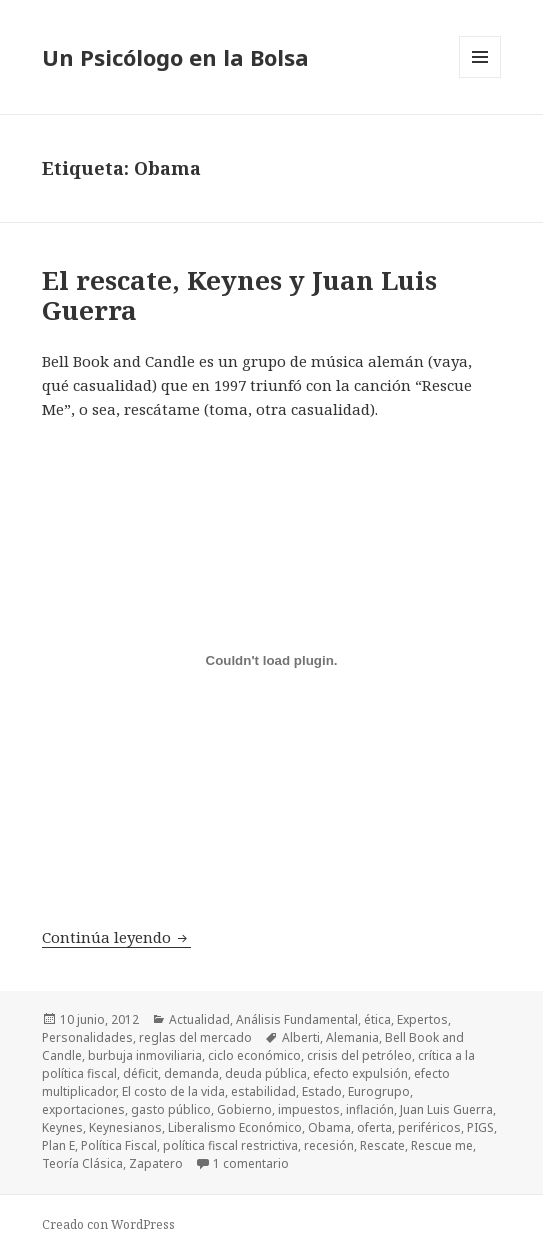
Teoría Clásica (82, 1163)
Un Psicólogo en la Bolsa (175, 57)
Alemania (352, 1037)
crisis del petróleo (359, 1055)
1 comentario (251, 1163)
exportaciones (83, 1109)
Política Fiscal (119, 1145)
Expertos (422, 1019)
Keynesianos (125, 1127)
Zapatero (156, 1163)
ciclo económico (254, 1055)
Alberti (301, 1037)
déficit (140, 1073)
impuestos (309, 1109)
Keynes (62, 1127)
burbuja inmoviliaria (145, 1055)
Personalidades (87, 1037)
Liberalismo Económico (235, 1127)
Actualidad (199, 1019)
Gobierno (244, 1109)
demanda (191, 1073)
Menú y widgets (480, 77)
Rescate (382, 1145)
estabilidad (263, 1091)
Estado (322, 1091)
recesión (329, 1145)
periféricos (429, 1127)
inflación (370, 1109)
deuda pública (266, 1073)
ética (377, 1019)
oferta (374, 1127)
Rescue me (442, 1145)
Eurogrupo (379, 1091)
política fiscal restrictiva (230, 1145)
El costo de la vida (173, 1091)
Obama (329, 1127)
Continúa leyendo (116, 937)
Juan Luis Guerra (446, 1109)
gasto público (171, 1109)
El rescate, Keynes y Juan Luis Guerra (239, 295)
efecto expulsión (360, 1073)
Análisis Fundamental (297, 1019)
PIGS (480, 1127)
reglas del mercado (195, 1037)
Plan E (58, 1145)
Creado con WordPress (108, 1224)
